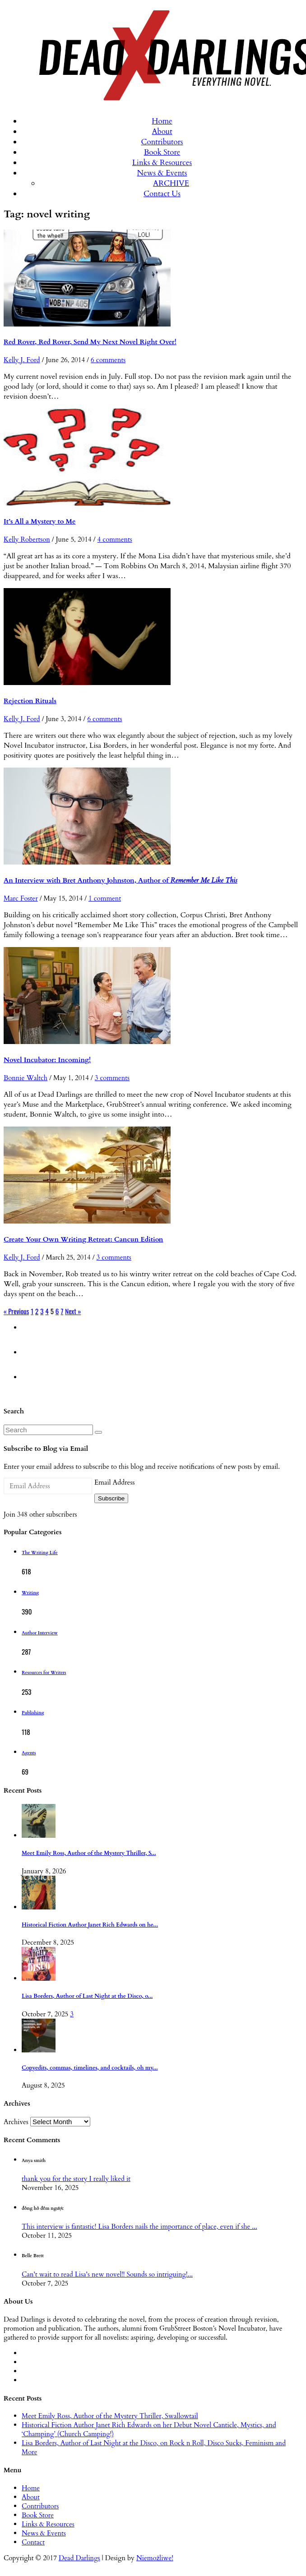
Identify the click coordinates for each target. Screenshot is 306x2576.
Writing (30, 1593)
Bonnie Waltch (25, 1077)
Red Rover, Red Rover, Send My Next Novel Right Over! (90, 341)
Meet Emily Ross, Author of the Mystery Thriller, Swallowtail (110, 2415)
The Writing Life (40, 1553)
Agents (29, 1753)
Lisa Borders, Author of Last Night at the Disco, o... (87, 1996)
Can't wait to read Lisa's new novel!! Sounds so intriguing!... (107, 2274)
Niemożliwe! (154, 2557)
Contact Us (162, 194)
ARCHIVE (171, 183)
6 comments (108, 359)
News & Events (162, 173)
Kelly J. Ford (22, 359)
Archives (16, 2121)
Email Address (114, 1482)
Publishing (33, 1713)
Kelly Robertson (27, 539)
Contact (33, 2542)
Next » (73, 1311)
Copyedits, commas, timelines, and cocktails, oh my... (90, 2068)
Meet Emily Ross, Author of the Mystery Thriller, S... (89, 1853)
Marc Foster (21, 898)
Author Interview (40, 1633)
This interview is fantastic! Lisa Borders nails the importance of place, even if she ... (139, 2226)
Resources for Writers (44, 1673)
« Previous (16, 1311)
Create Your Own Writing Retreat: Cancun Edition (83, 1239)
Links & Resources (162, 162)
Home (162, 121)
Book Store (162, 152)
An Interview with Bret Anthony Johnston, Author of (120, 880)
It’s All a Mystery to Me (40, 521)
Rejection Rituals (30, 700)
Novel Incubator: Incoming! (47, 1059)
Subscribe (111, 1498)
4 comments (114, 539)
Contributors (162, 142)
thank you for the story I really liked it (76, 2178)
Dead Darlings (79, 2557)
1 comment (104, 898)
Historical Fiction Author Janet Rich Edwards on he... (90, 1925)
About (162, 131)
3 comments (112, 1077)
